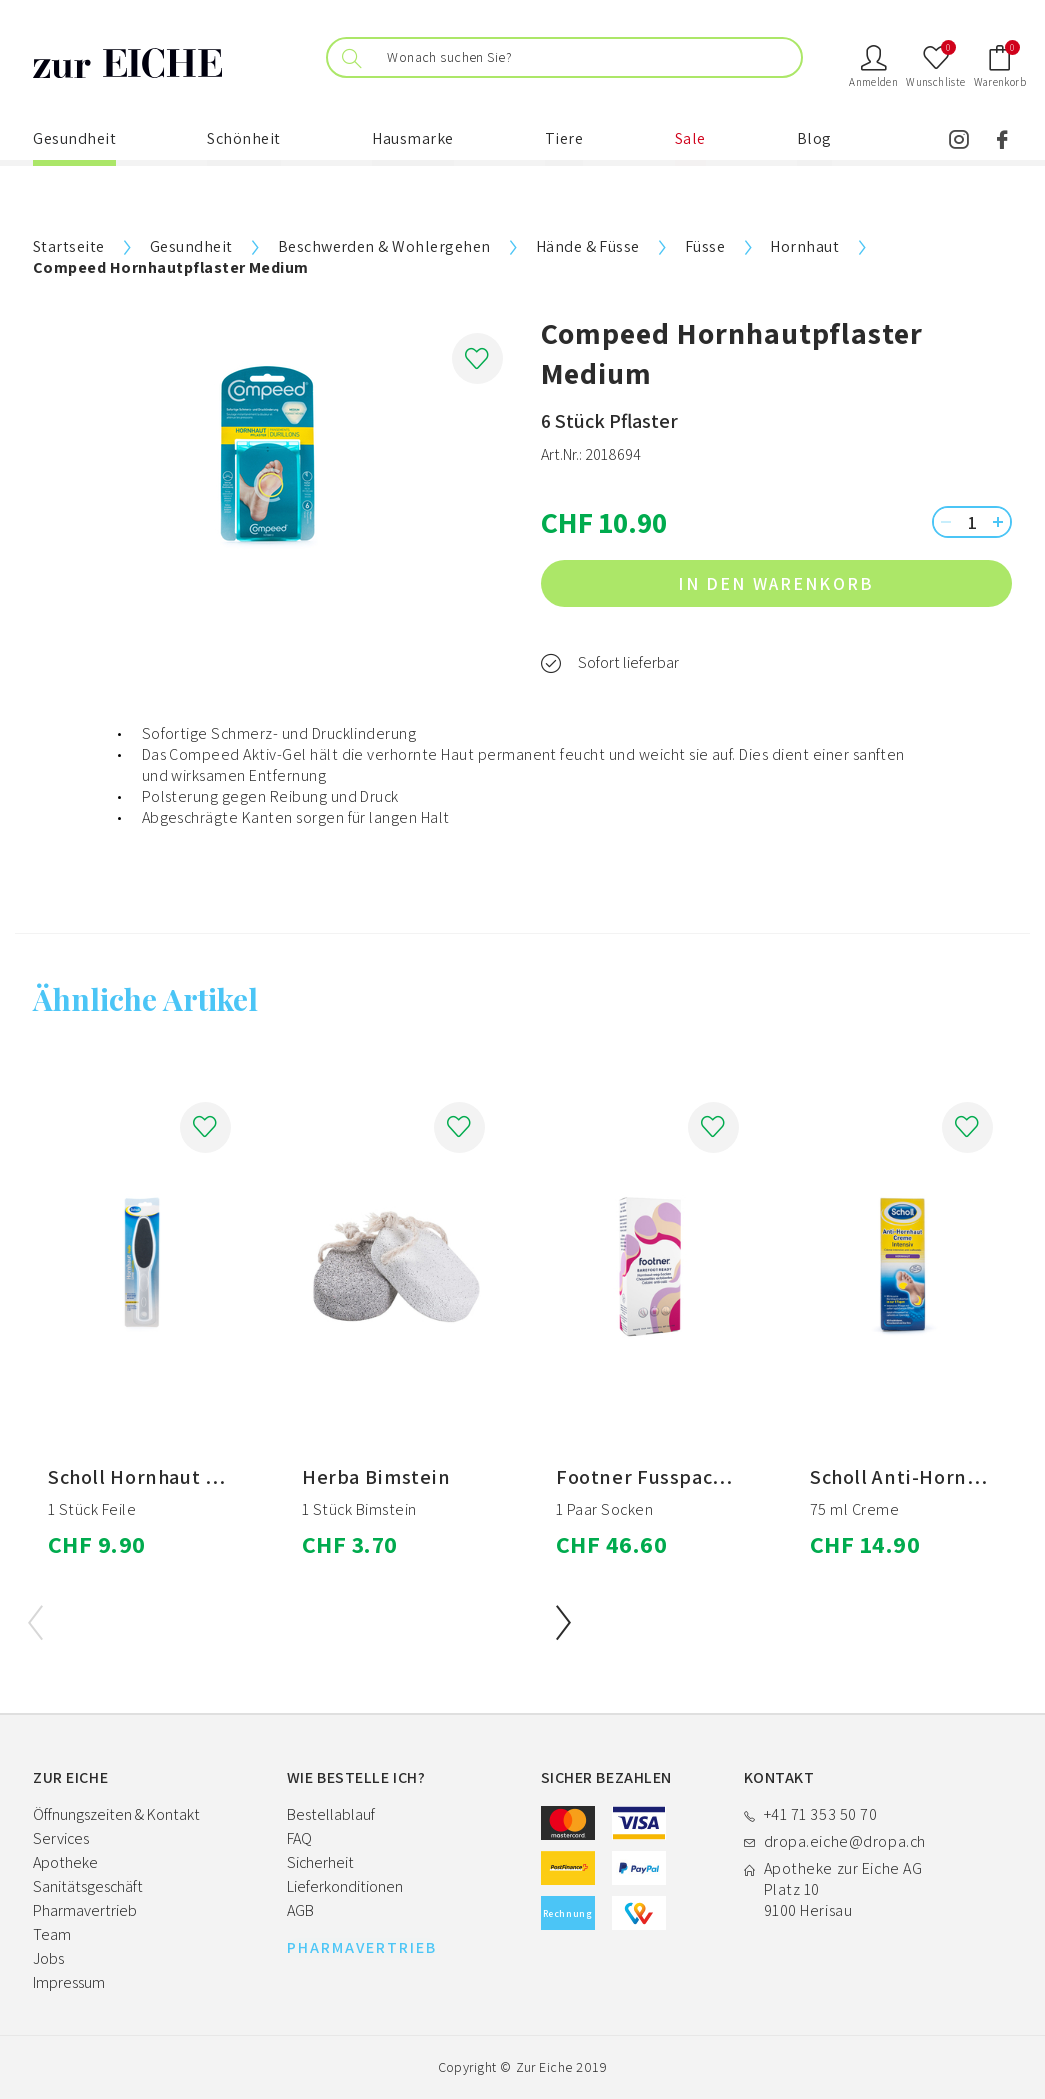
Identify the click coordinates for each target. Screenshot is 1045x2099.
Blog (814, 138)
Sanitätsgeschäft (88, 1886)
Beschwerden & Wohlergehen (384, 246)
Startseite (69, 246)
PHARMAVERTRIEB (362, 1948)
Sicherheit (320, 1862)
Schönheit (244, 138)
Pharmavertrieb (85, 1910)
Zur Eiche (545, 2067)
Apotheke (65, 1862)
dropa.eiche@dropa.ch (845, 1841)
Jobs (48, 1958)
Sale (690, 138)
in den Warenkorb (836, 583)
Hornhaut (804, 246)
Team (52, 1934)
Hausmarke (413, 138)
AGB (300, 1910)
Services (61, 1838)
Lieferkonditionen (345, 1886)
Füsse (705, 246)
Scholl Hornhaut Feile (150, 1477)
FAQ (299, 1838)
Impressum (69, 1982)
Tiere (564, 138)
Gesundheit (74, 138)
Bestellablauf (331, 1814)
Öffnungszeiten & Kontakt (116, 1814)
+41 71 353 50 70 (821, 1814)
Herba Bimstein (376, 1477)
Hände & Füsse (588, 246)
